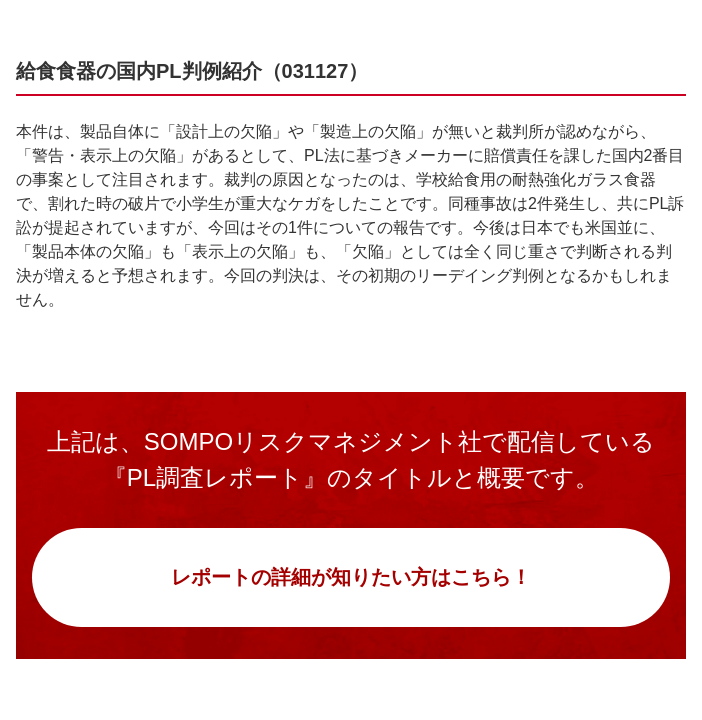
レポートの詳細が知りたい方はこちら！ (351, 577)
